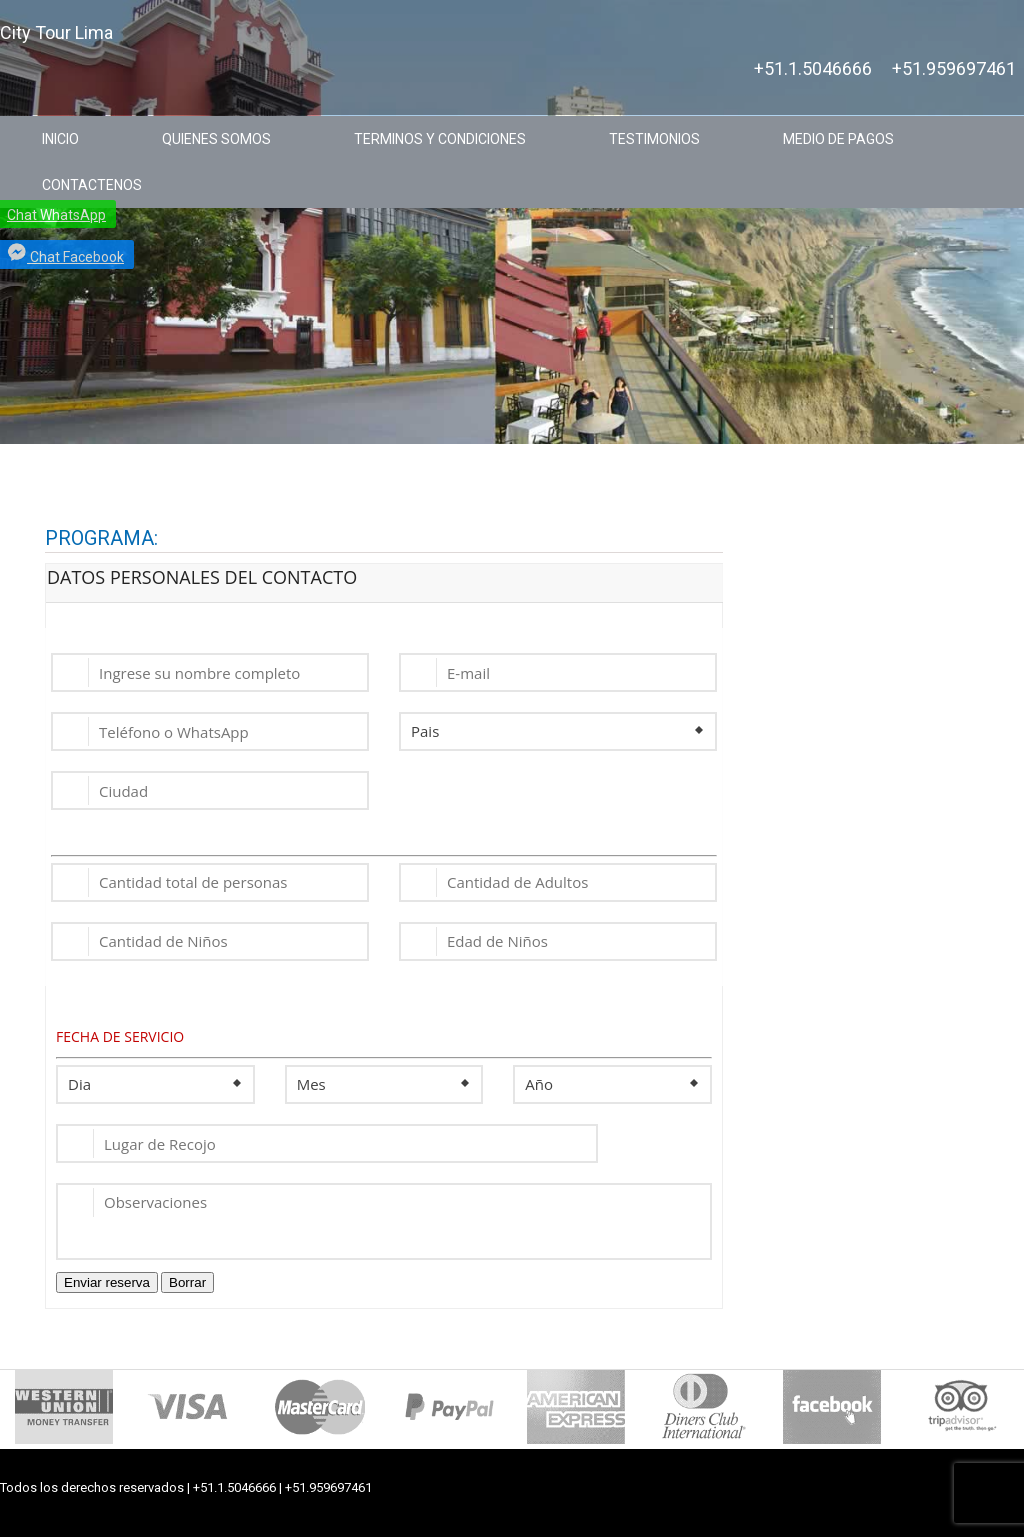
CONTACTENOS (92, 185)
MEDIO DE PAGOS (838, 139)
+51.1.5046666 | (239, 1487)
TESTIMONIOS (654, 139)
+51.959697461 (954, 69)
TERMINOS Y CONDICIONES (440, 139)
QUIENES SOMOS (216, 139)
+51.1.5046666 (813, 69)
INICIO (60, 139)
